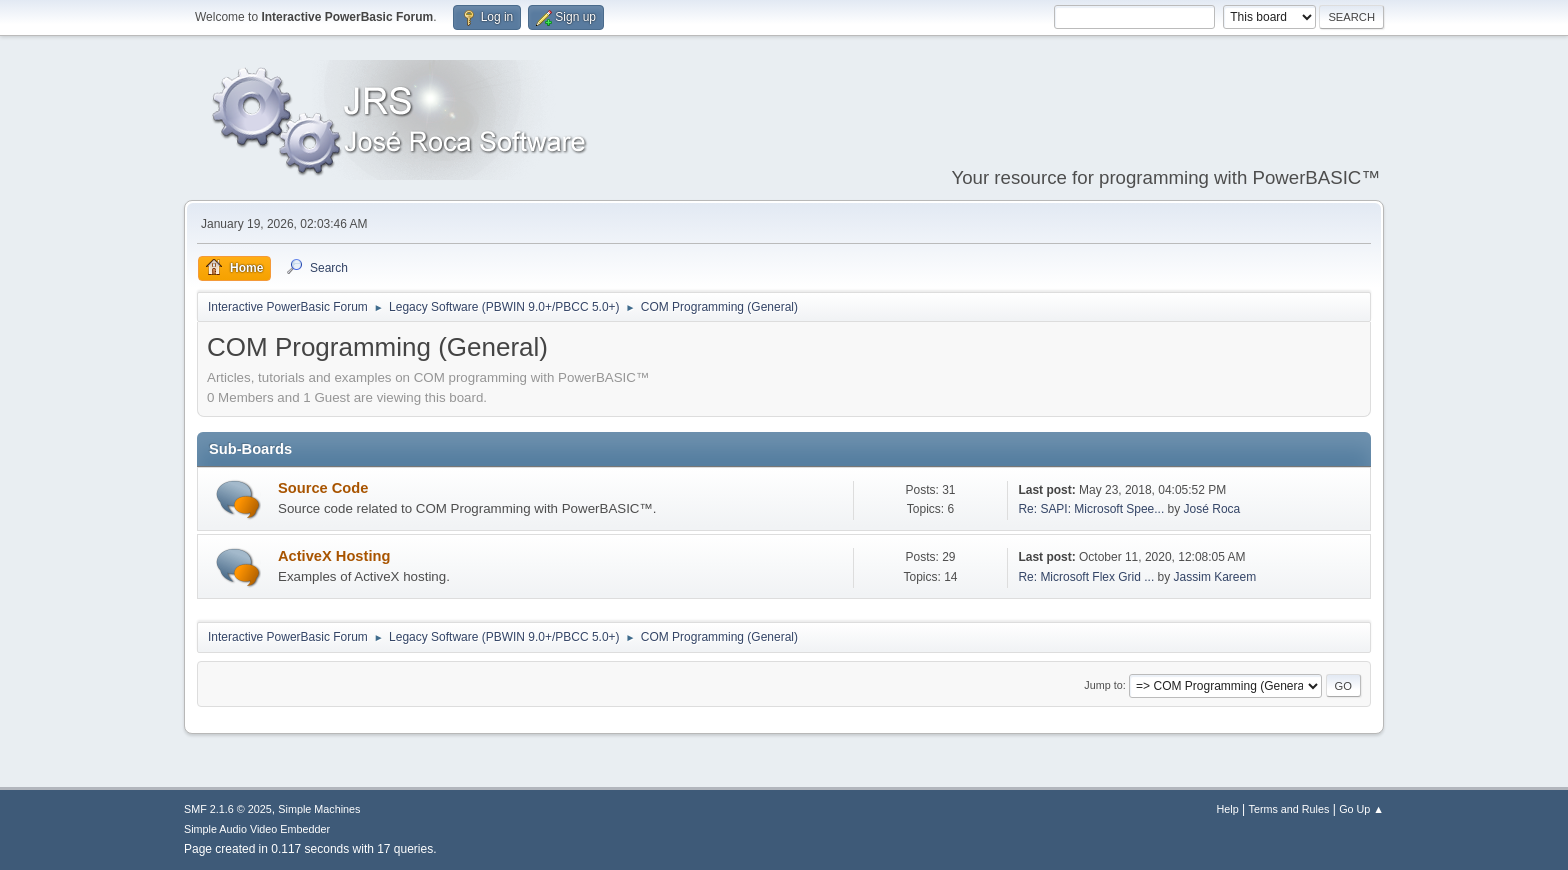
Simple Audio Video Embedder (257, 829)
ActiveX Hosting (334, 556)
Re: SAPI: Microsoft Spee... (1091, 509)
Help (1228, 809)
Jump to (1103, 685)
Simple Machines (319, 809)
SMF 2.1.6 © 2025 (228, 809)
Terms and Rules (1289, 809)
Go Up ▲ (1361, 809)
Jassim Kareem (1215, 577)
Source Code (323, 488)
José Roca (1212, 509)
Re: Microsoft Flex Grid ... (1086, 577)
